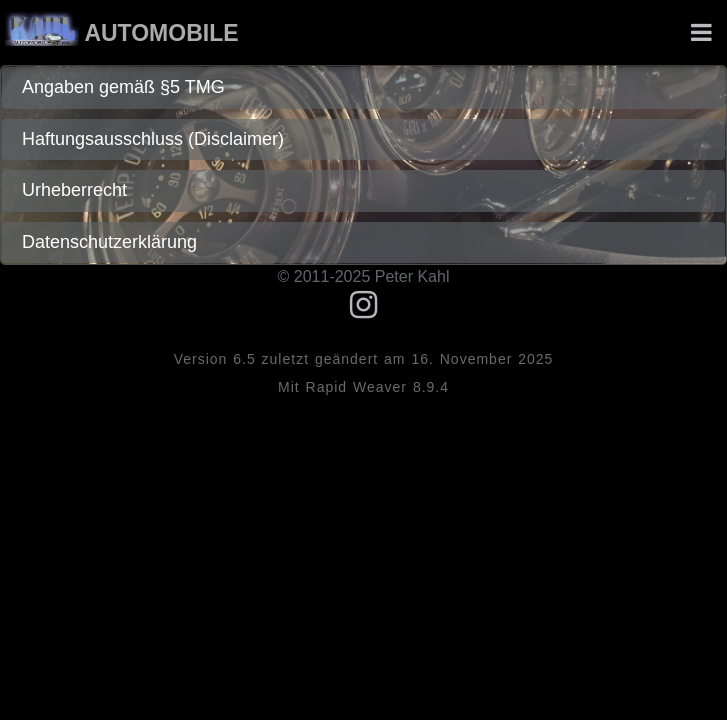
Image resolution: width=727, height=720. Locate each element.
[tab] (363, 88)
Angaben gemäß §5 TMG (123, 87)
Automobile (161, 33)
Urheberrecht (74, 190)
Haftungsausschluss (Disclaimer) (153, 139)
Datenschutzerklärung (109, 242)
